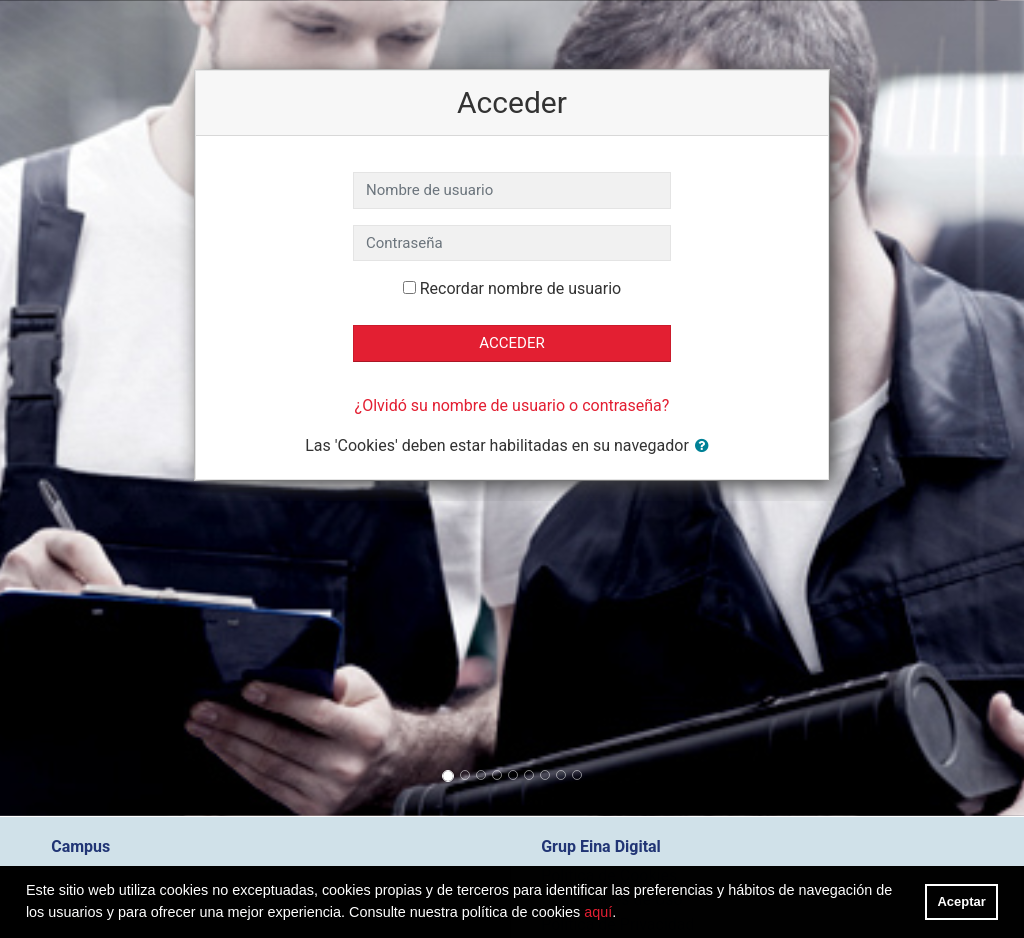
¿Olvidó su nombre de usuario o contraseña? (512, 405)
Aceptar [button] (962, 901)
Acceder (511, 343)
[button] (706, 446)
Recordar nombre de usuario (520, 288)
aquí (598, 912)
